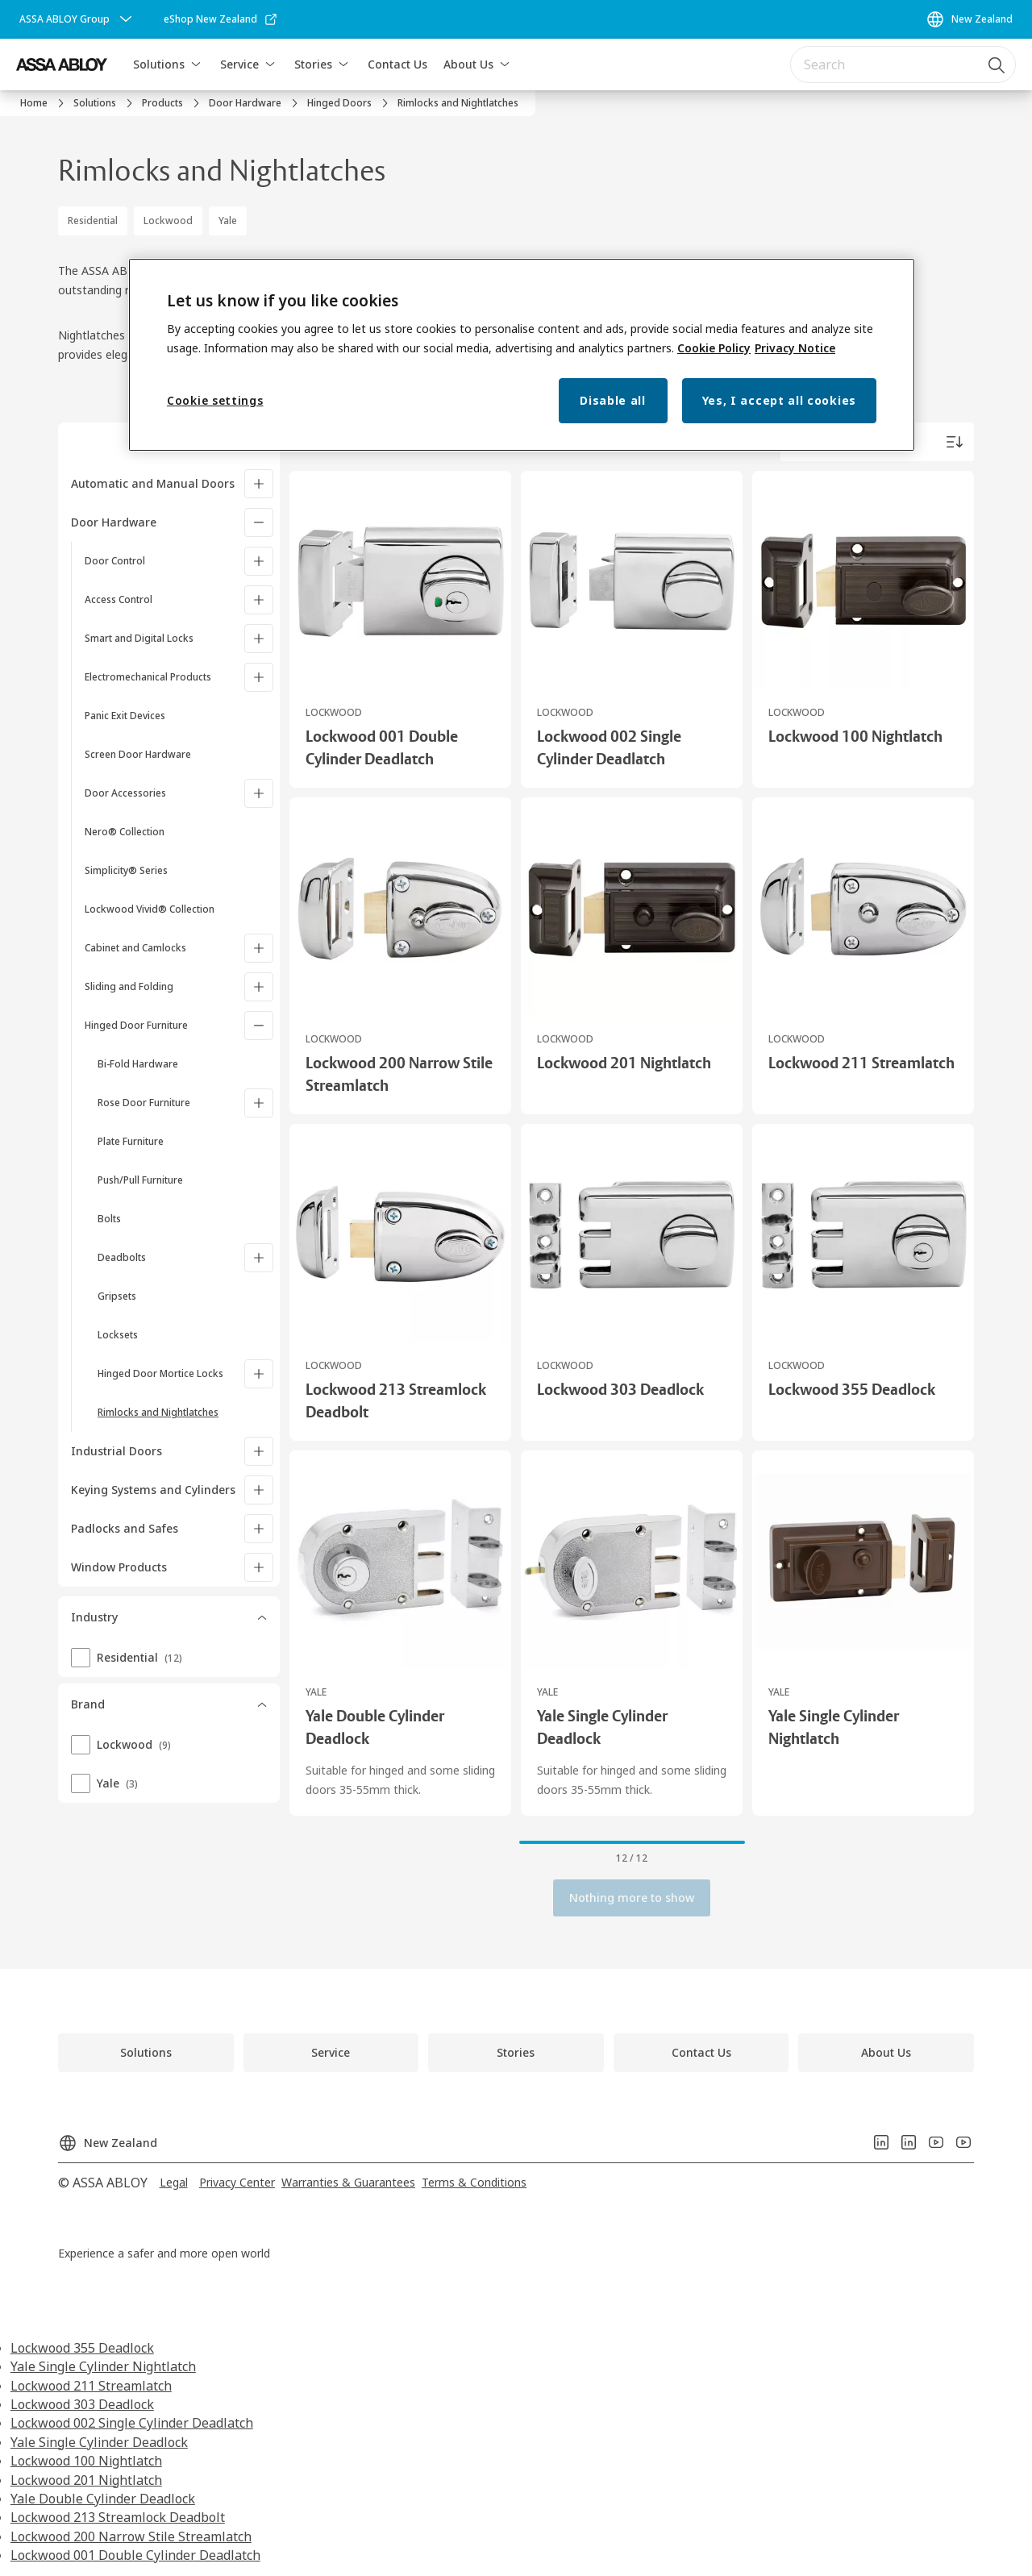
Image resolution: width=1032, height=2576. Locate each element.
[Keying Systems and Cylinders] (258, 1489)
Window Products (119, 1567)
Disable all (613, 400)
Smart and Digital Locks (139, 638)
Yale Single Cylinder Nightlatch (103, 2366)
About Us (468, 64)
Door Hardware (113, 522)
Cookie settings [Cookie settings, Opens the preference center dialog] (215, 400)
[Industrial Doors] (258, 1451)
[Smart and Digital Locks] (258, 638)
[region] (521, 355)
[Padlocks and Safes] (258, 1528)
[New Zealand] (969, 19)
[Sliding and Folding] (258, 986)
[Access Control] (258, 599)
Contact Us (397, 64)
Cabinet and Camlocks (135, 948)
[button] (196, 64)
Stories (313, 64)
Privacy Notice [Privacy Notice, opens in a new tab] (795, 348)
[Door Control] (258, 561)
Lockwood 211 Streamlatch (91, 2386)
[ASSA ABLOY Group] (77, 19)
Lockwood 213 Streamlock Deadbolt (117, 2517)
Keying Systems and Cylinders (153, 1489)
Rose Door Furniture (144, 1102)
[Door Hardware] (258, 522)
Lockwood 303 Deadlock (82, 2404)
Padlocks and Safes (124, 1528)
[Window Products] (258, 1567)
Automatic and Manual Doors (153, 483)
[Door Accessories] (258, 793)
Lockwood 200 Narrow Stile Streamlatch (131, 2536)
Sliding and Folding (129, 986)
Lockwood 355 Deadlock (82, 2348)
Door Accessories (125, 793)
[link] (221, 19)
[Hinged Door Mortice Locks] (258, 1373)
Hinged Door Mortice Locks (160, 1373)
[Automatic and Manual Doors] (258, 483)
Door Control (115, 561)
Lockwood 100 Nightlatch (86, 2461)
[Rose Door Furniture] (258, 1102)
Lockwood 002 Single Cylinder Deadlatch (131, 2423)
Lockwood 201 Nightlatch (86, 2480)
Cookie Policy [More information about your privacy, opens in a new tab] (714, 348)
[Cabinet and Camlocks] (258, 948)
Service (239, 64)
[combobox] (903, 64)
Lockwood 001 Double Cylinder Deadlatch (135, 2555)
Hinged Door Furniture (136, 1025)
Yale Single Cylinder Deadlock (99, 2442)
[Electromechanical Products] (258, 677)
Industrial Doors (116, 1451)
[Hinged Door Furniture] (258, 1025)
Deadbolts (122, 1257)
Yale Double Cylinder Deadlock (102, 2498)
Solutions (159, 64)
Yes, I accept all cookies (779, 400)
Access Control (118, 599)
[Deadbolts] (258, 1257)
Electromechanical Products (148, 677)
